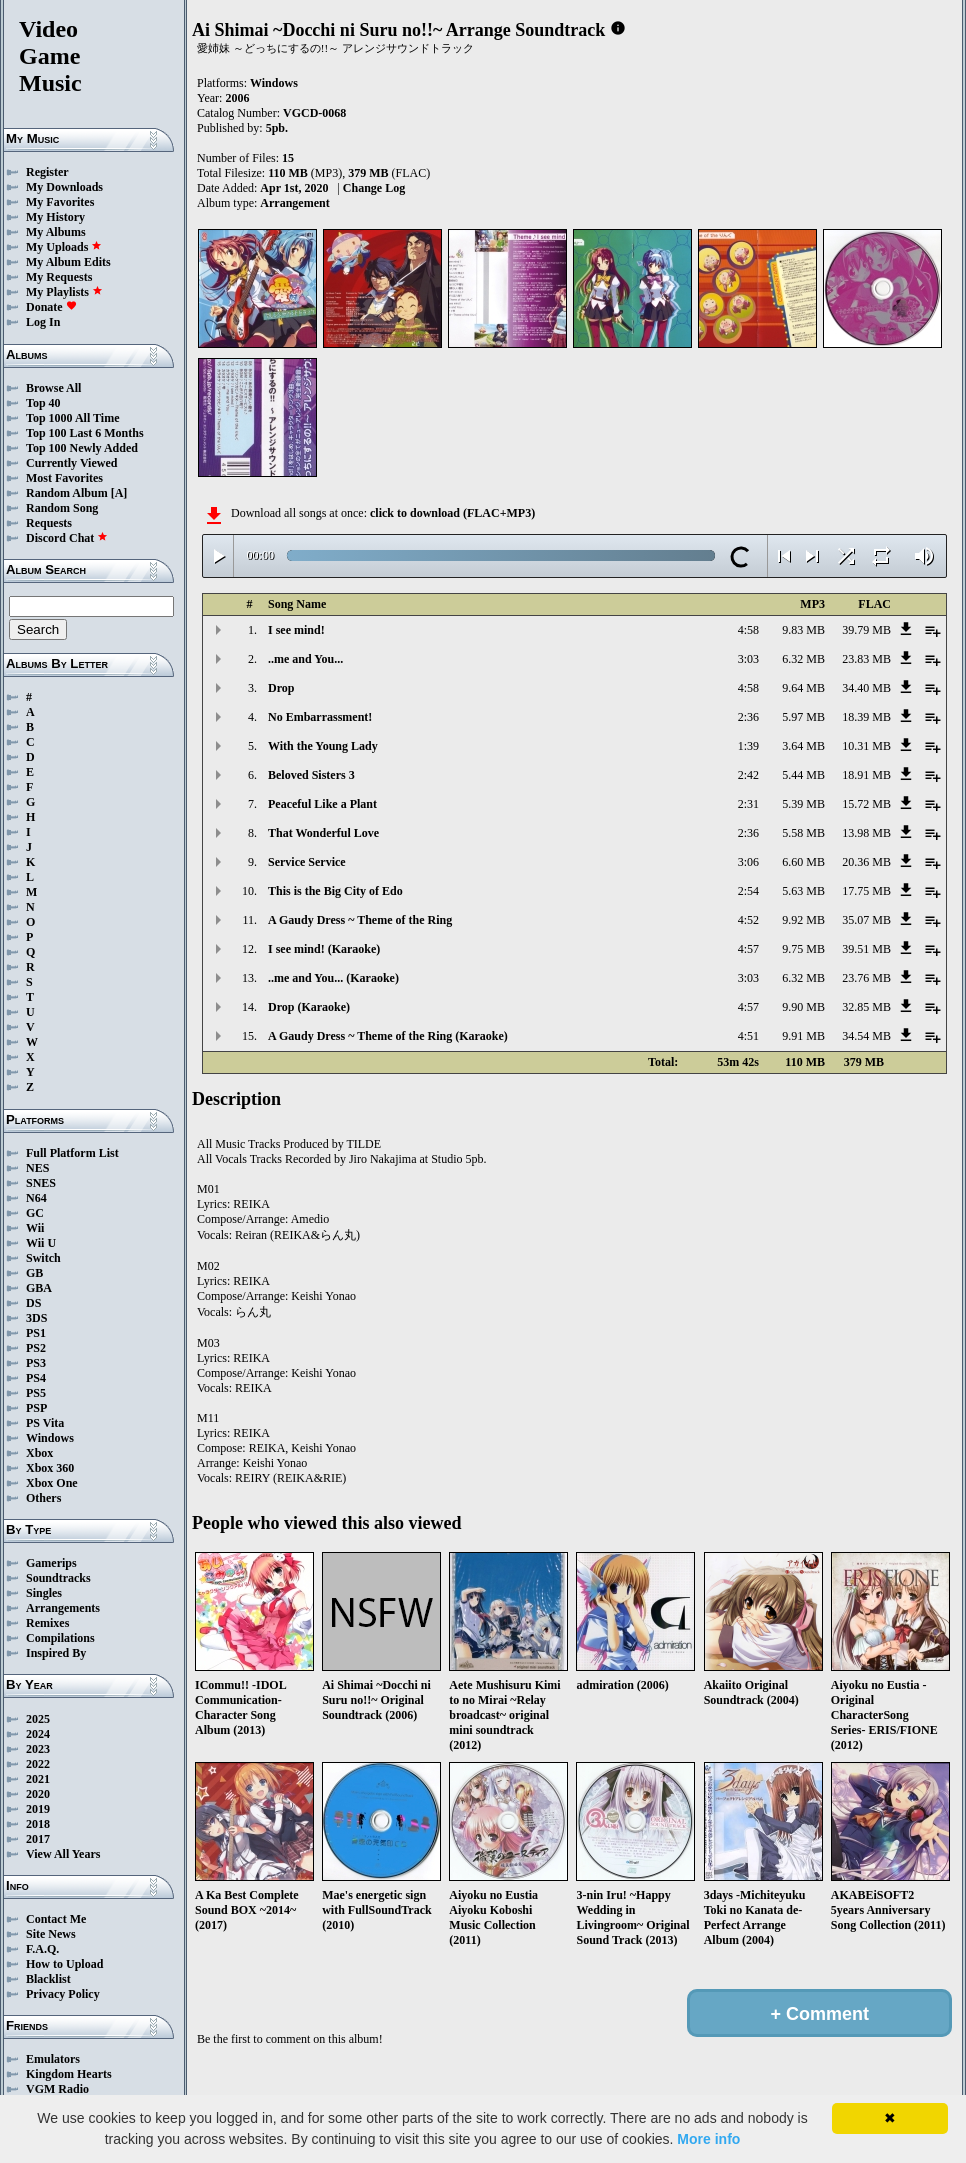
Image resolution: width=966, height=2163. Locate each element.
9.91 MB (803, 1036)
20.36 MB (866, 862)
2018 (38, 1824)
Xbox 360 (50, 1468)
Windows (50, 1438)
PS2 (36, 1348)
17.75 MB (866, 891)
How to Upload (64, 1964)
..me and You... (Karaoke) (333, 978)
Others (43, 1498)
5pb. (277, 128)
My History (55, 217)
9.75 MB (803, 949)
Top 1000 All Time (72, 418)
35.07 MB (866, 920)
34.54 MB (866, 1036)
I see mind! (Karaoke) (324, 949)
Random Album (67, 493)
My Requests (59, 277)
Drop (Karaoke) (309, 1007)
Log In (43, 322)
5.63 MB (803, 891)
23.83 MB (866, 659)
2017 (38, 1839)
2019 (38, 1809)
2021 (38, 1779)
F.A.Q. (42, 1949)
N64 (36, 1198)
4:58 (748, 630)
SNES (41, 1183)
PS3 (36, 1363)
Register (47, 172)
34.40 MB (866, 688)
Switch (43, 1258)
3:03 (748, 659)
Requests (49, 523)
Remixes (47, 1623)
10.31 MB (866, 746)
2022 (38, 1764)
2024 (38, 1734)
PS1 (36, 1333)
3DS (36, 1318)
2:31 (748, 804)
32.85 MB (866, 1007)
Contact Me (56, 1919)
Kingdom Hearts (69, 2074)
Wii (35, 1228)
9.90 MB (803, 1007)
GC (35, 1213)
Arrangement (294, 203)
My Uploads (64, 247)
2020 (38, 1794)
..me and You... (305, 659)
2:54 (748, 891)
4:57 (748, 949)
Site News (51, 1934)
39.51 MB (866, 949)
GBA (39, 1288)
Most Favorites (64, 478)
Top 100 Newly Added (82, 448)
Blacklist (48, 1979)
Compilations (60, 1638)
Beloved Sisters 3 (311, 775)
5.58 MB (803, 833)
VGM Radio (57, 2089)
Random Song (62, 508)
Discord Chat (67, 538)
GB (34, 1273)
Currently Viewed (71, 463)
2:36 (748, 717)
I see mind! (296, 630)
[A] (119, 493)
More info (708, 2139)
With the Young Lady (323, 746)
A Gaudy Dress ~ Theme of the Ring (360, 920)
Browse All (53, 388)
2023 (38, 1749)
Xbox (39, 1453)
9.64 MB (803, 688)
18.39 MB (866, 717)
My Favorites (60, 202)
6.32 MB (803, 659)
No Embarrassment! (320, 717)
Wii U (41, 1243)
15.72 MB (866, 804)
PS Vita (45, 1423)
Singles (44, 1593)
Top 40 (43, 403)
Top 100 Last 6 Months (85, 433)
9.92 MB (803, 920)
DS (33, 1303)
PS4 (36, 1378)
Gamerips (51, 1563)
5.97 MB (803, 717)
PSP (36, 1408)
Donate (51, 307)
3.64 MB (803, 746)
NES (37, 1168)
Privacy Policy (63, 1994)
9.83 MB (803, 630)
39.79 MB (866, 630)
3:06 (748, 862)
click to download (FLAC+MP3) (452, 513)
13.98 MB (866, 833)
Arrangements (63, 1608)
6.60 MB (803, 862)
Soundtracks (58, 1578)
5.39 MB (803, 804)
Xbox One (52, 1483)
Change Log (374, 188)
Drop (281, 688)
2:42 (748, 775)
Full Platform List (72, 1153)
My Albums (56, 232)
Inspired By (56, 1653)
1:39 (748, 746)
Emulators (53, 2059)
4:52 (748, 920)
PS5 (36, 1393)
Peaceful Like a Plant (322, 804)
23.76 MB (866, 978)
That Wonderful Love (323, 833)
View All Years (63, 1854)
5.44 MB (803, 775)
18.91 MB (866, 775)
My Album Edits (68, 262)
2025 (38, 1719)
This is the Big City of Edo (335, 891)
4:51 (748, 1036)
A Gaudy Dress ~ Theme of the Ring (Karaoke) (388, 1036)
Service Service (307, 862)
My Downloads (64, 187)
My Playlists (64, 292)
